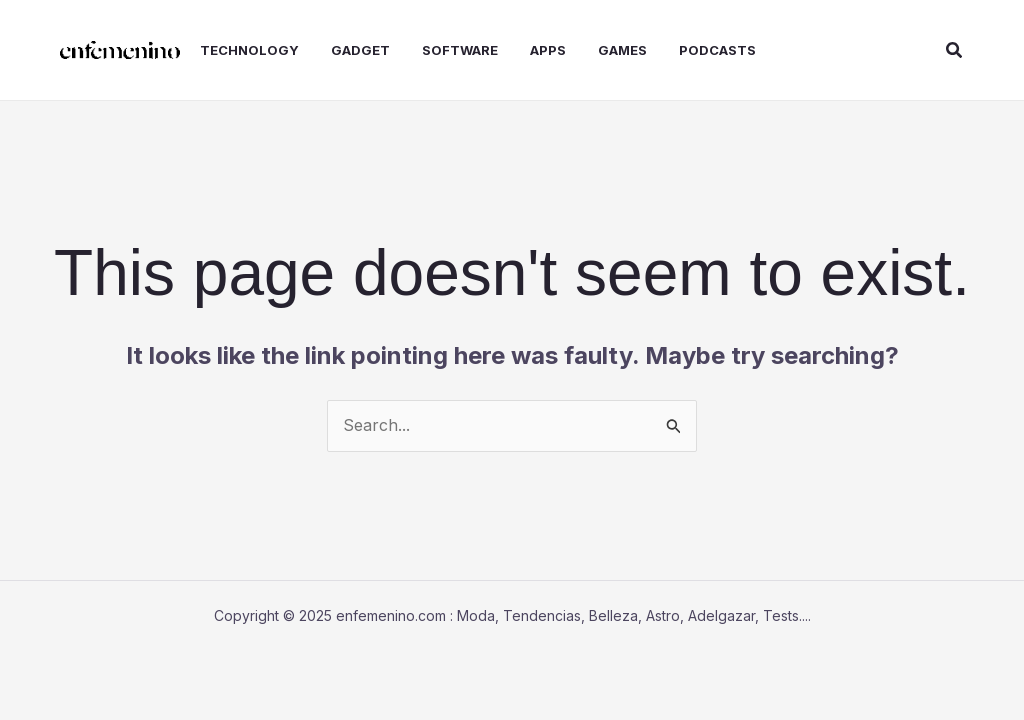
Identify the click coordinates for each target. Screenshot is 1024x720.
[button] (955, 50)
